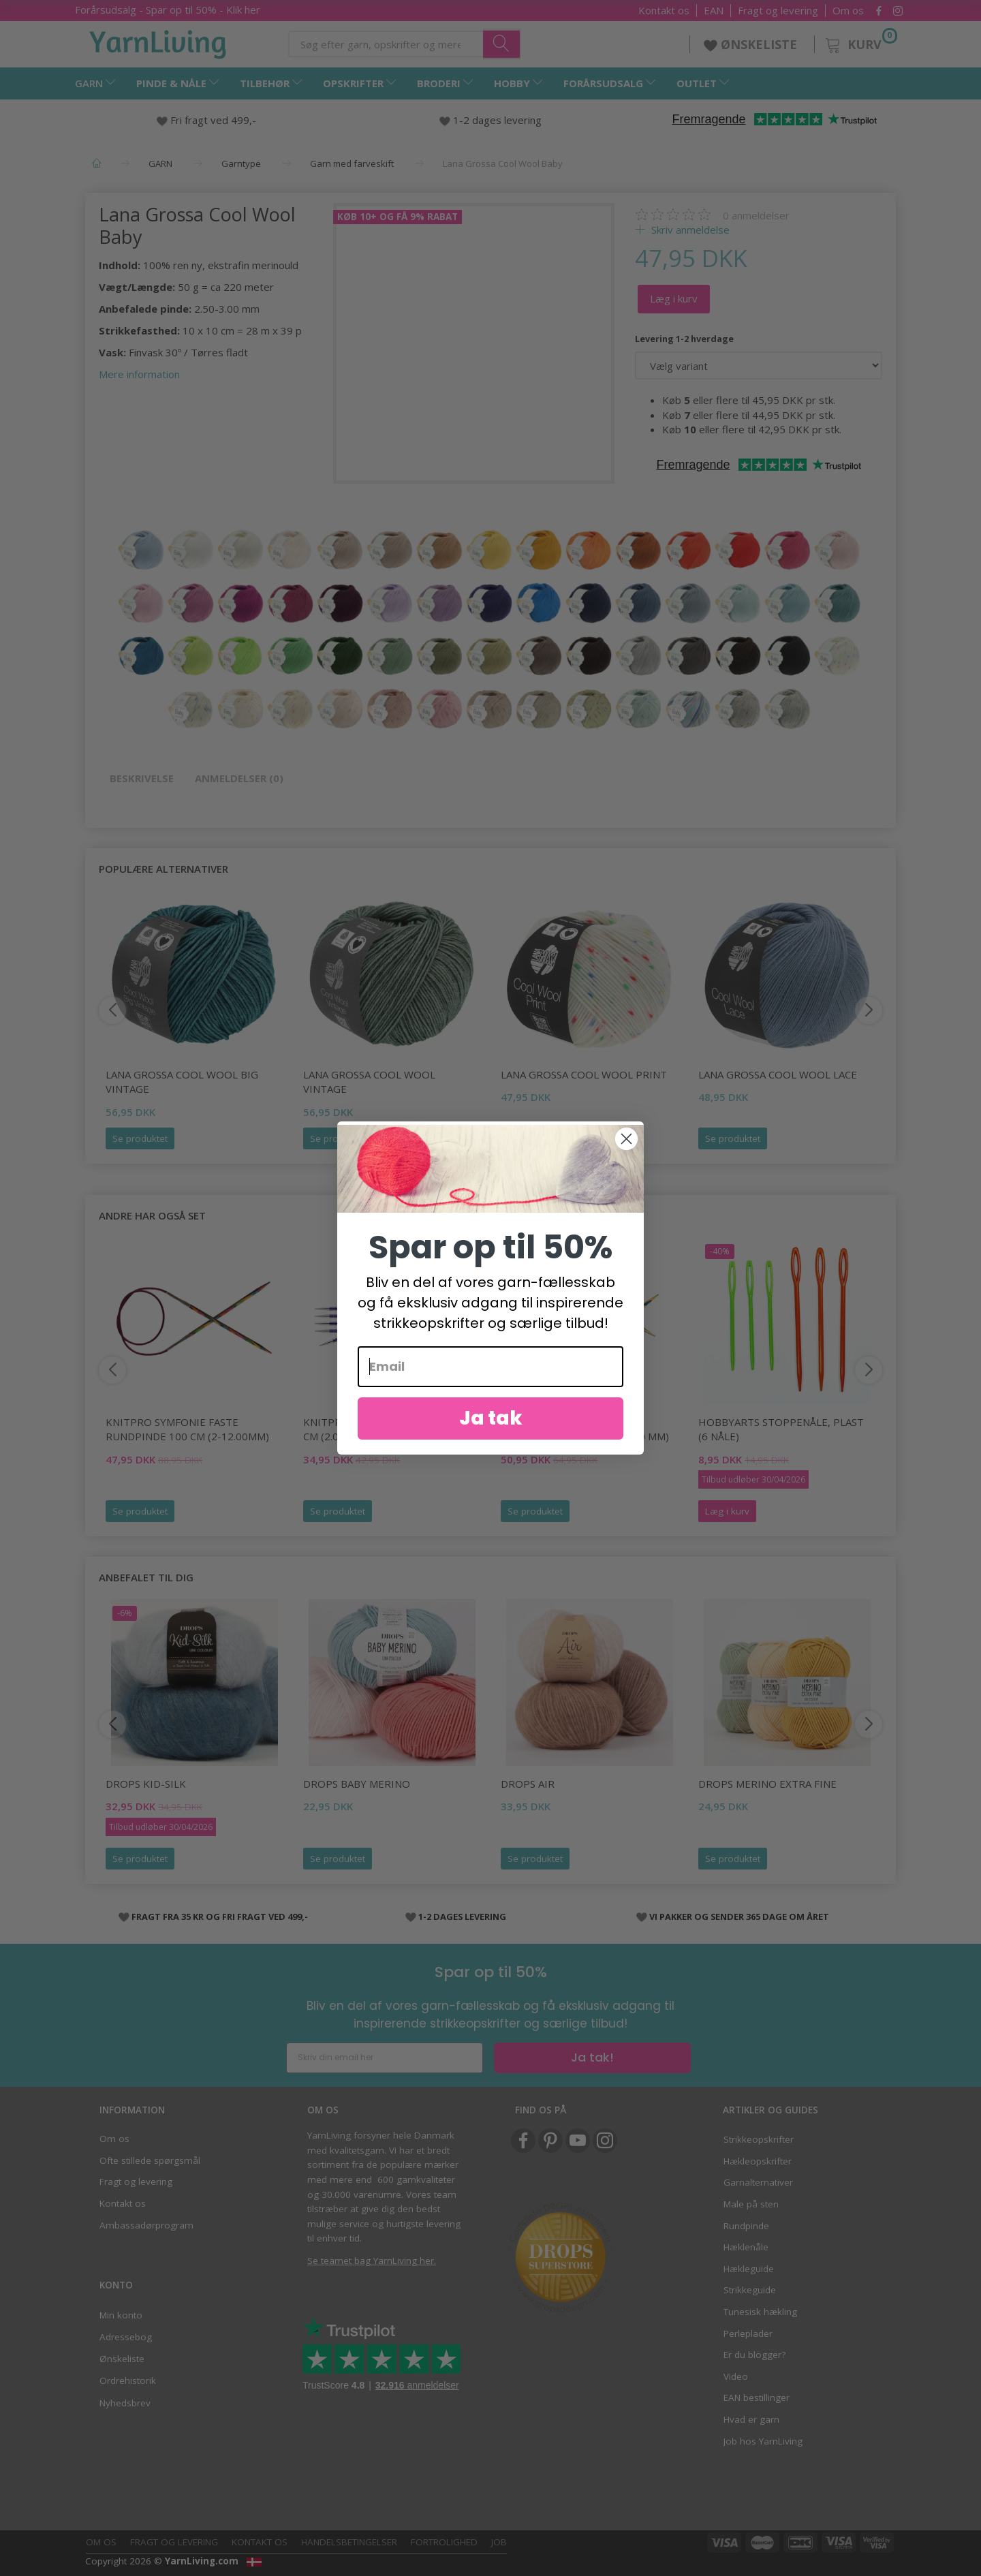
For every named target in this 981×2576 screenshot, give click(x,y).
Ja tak (491, 1418)
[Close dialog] (626, 1139)
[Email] (490, 1366)
